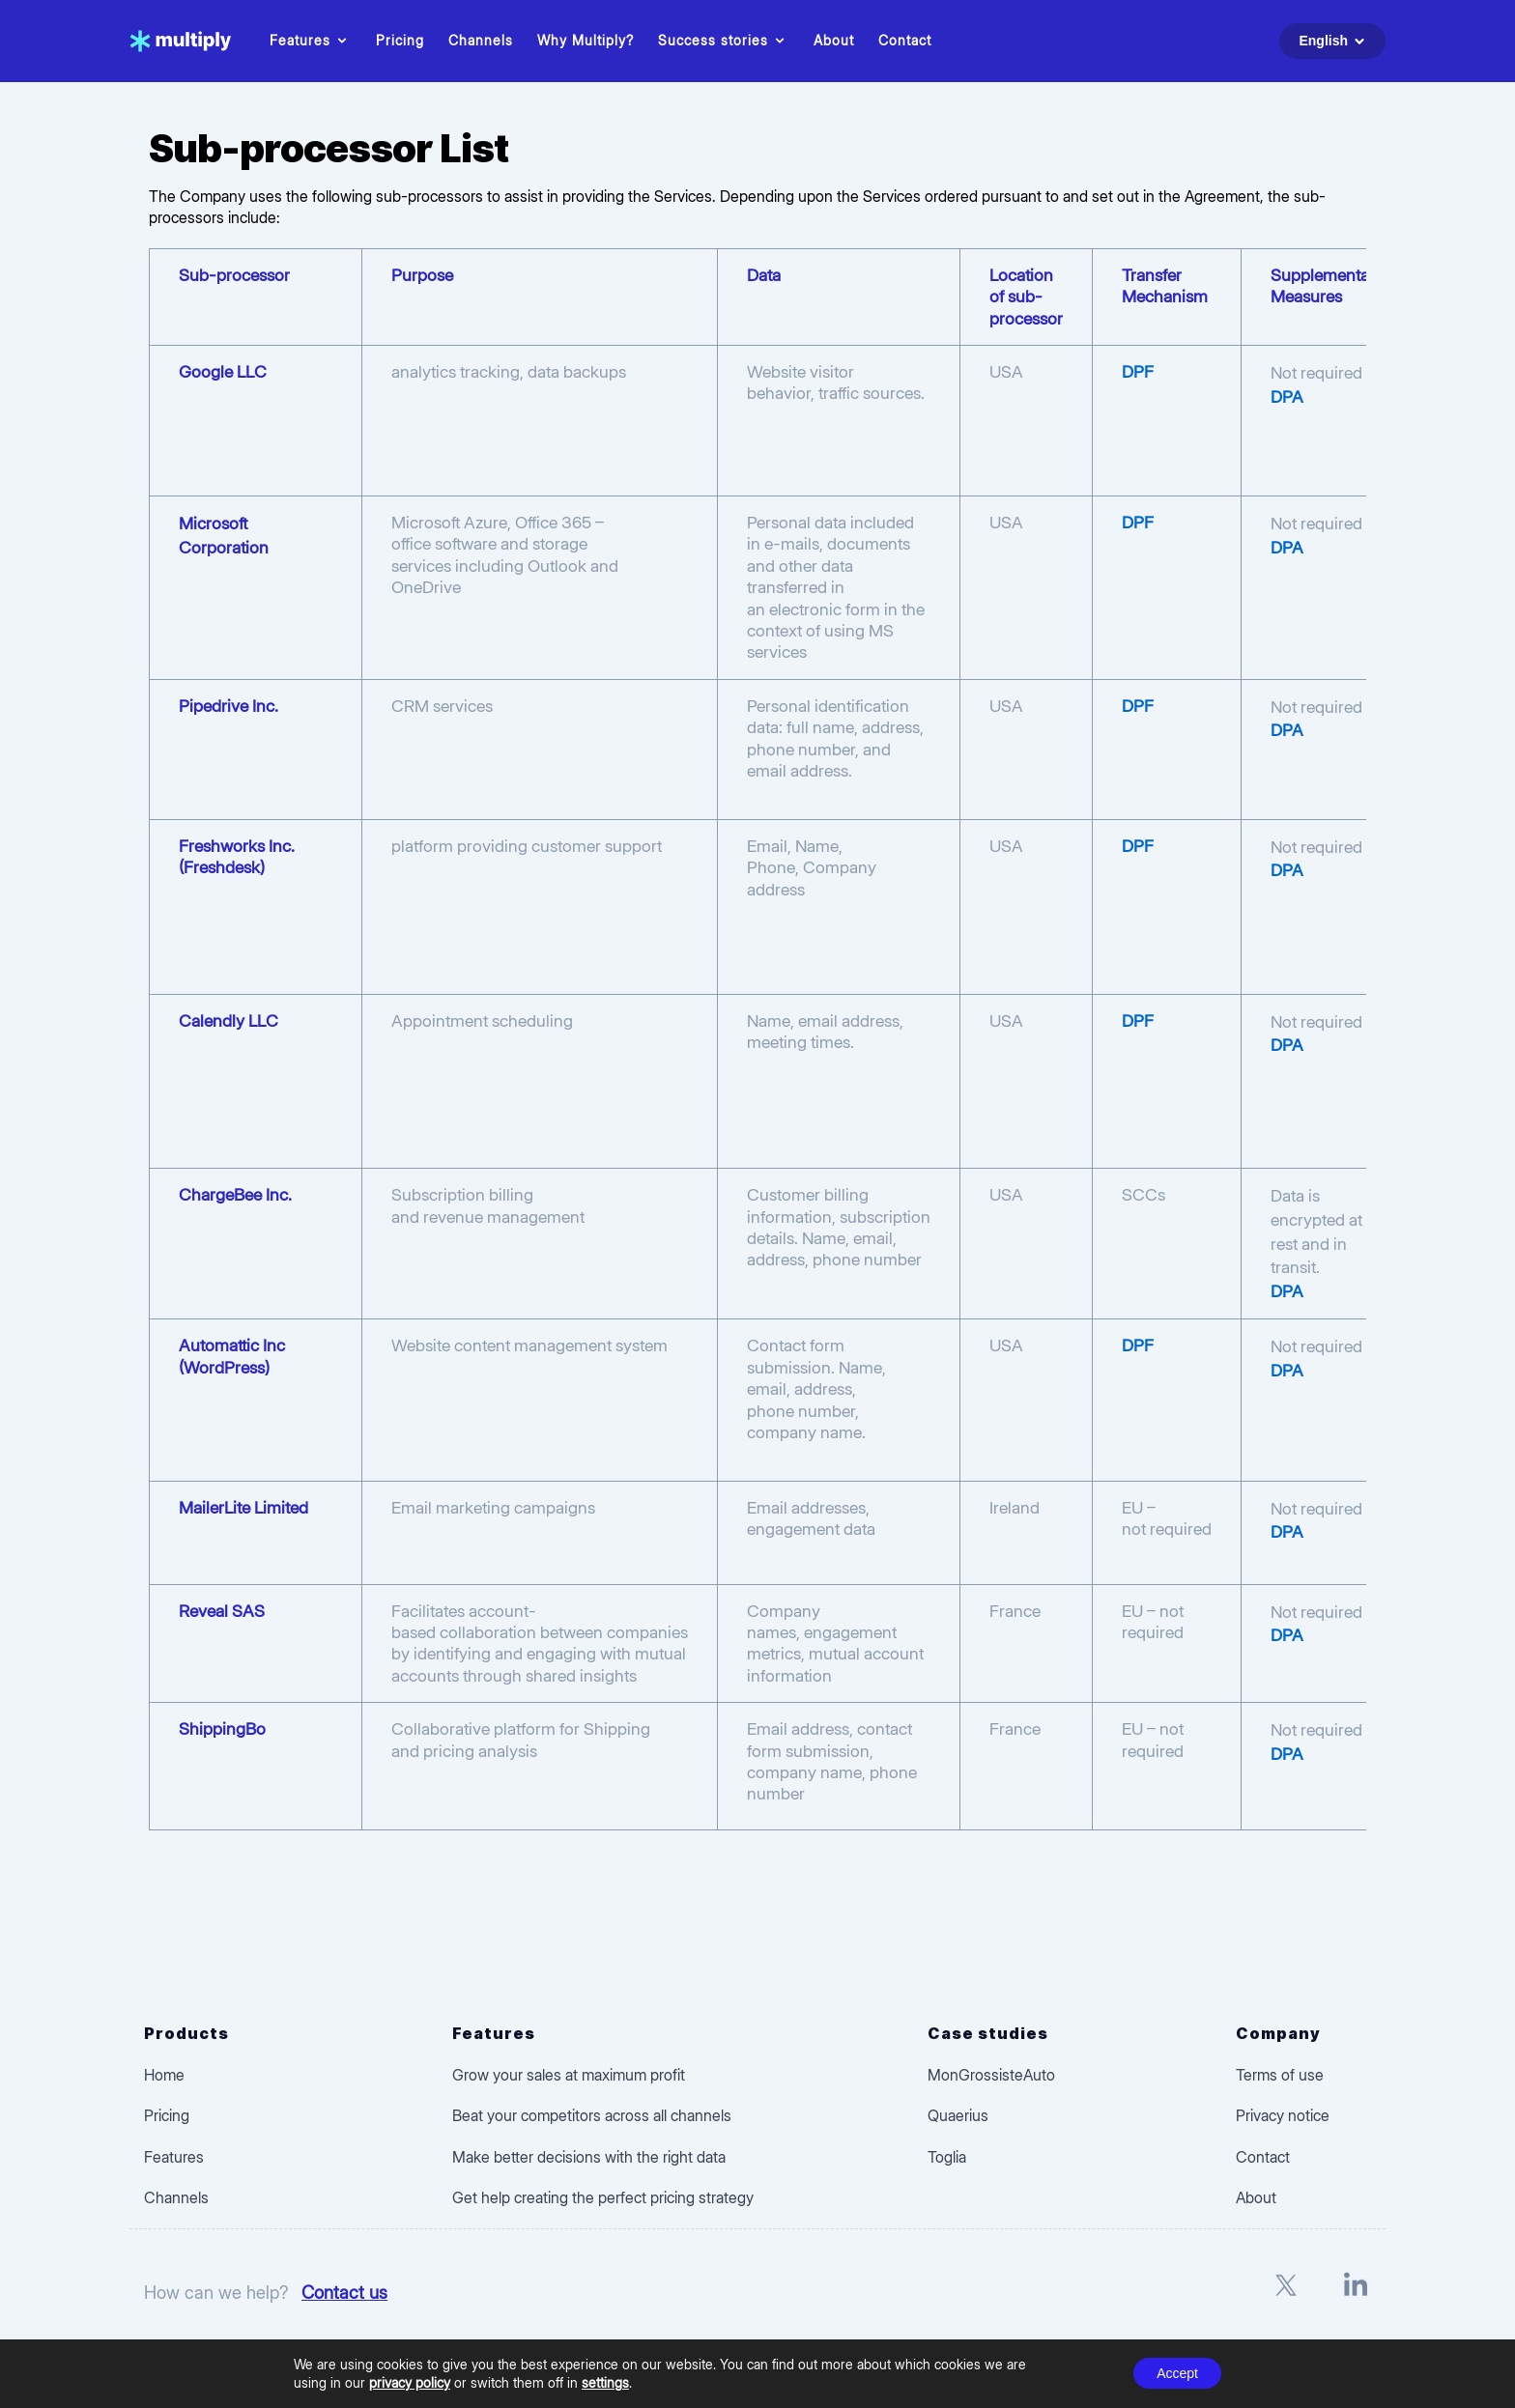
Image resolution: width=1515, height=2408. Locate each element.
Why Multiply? (585, 40)
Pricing (400, 40)
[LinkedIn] (1355, 2293)
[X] (1286, 2293)
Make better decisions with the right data (589, 2157)
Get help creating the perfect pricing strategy (603, 2197)
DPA (1287, 396)
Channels (480, 40)
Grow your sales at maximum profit (568, 2074)
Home (164, 2074)
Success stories (723, 40)
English (1335, 41)
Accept (1177, 2373)
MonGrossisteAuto (991, 2074)
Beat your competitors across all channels (591, 2115)
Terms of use (1280, 2074)
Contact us (344, 2292)
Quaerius (958, 2115)
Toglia (947, 2157)
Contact (904, 40)
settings (605, 2382)
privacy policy (409, 2382)
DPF (1138, 371)
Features (311, 40)
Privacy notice (1282, 2115)
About (834, 40)
